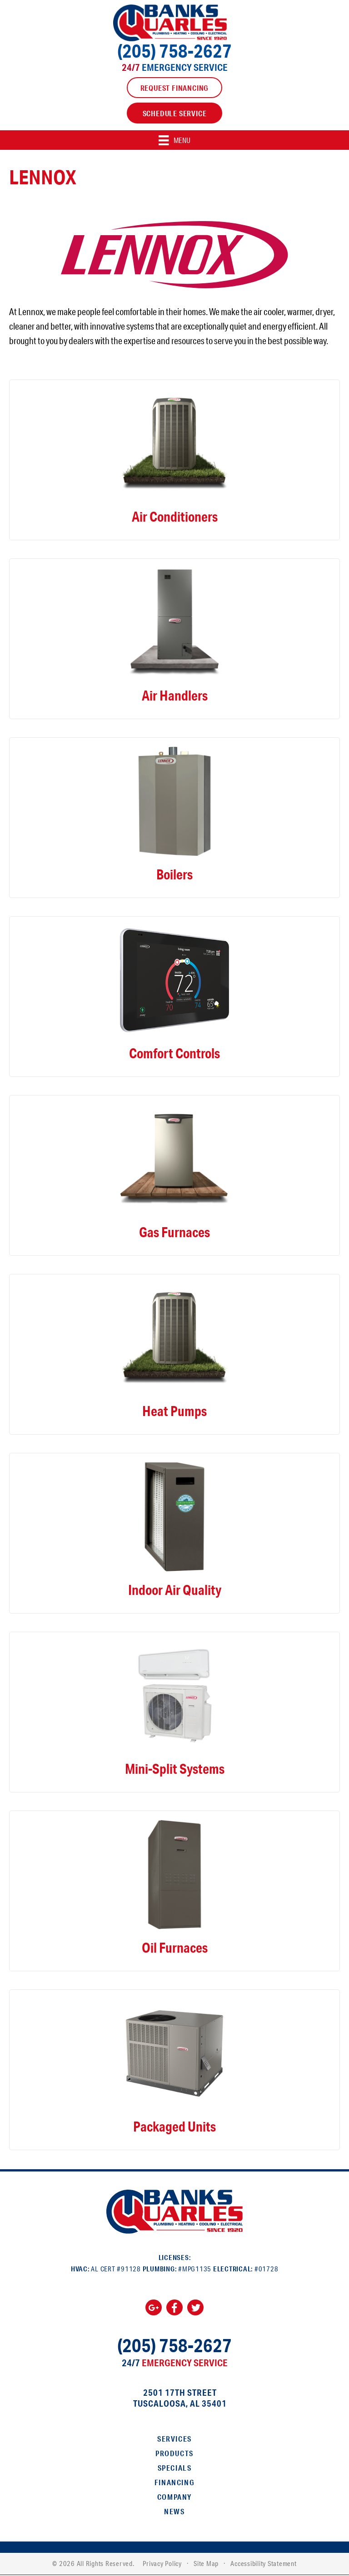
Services (174, 2439)
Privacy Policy (162, 2564)
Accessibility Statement (263, 2564)
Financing (174, 2482)
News (174, 2512)
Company (174, 2497)
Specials (175, 2468)
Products (174, 2453)
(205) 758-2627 (174, 50)
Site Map (206, 2564)
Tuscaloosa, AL (166, 2403)
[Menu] (174, 140)
